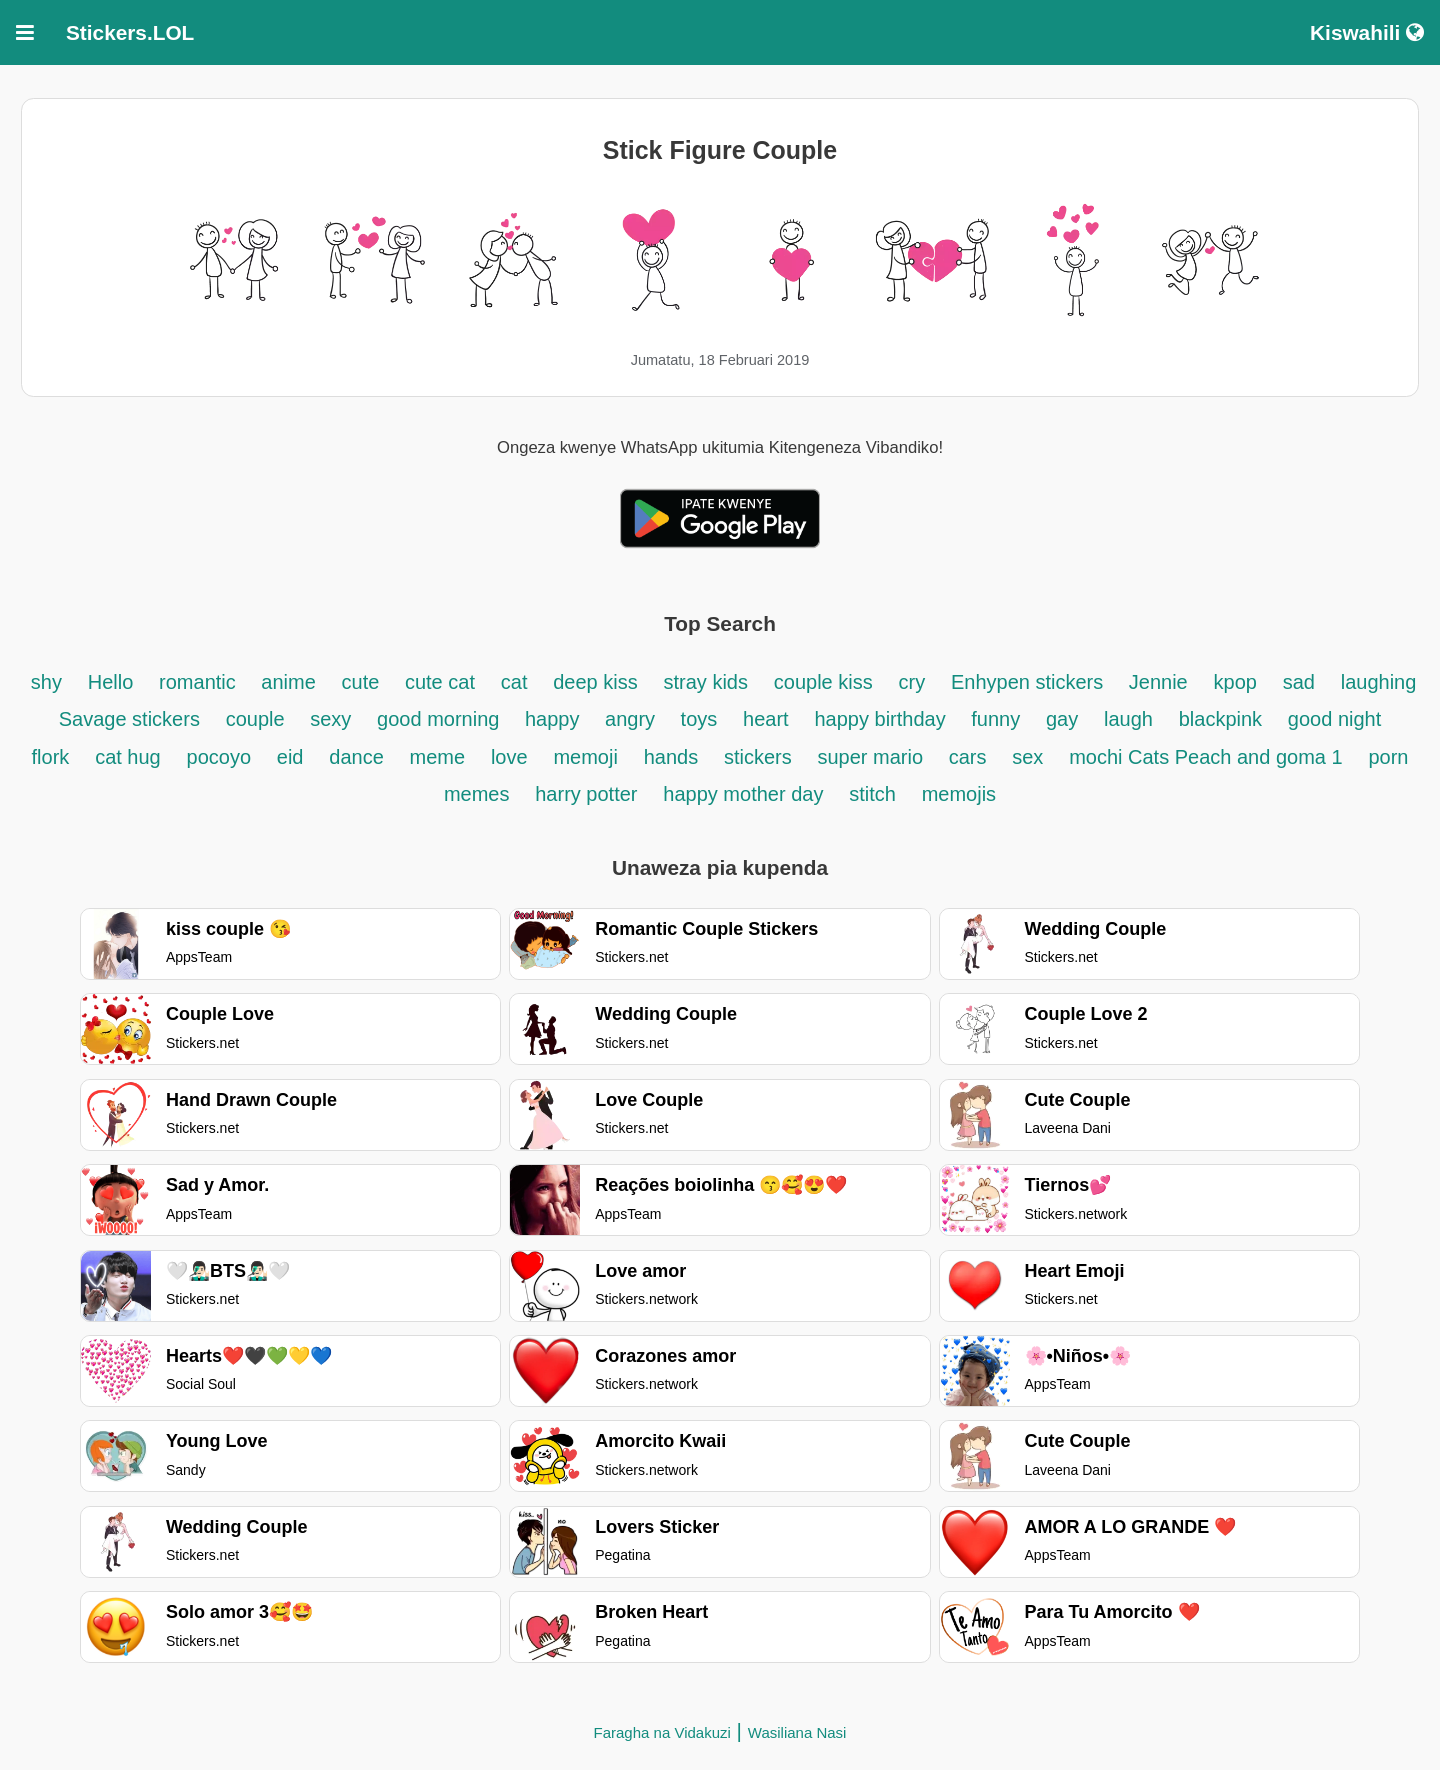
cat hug (128, 757)
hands (671, 757)
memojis (959, 794)
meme (438, 757)
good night (1334, 719)
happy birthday (882, 719)
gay (1062, 719)
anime (288, 682)
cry (911, 682)
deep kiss (595, 682)
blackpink (1220, 719)
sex (1027, 757)
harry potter (586, 794)
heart (766, 719)
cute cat (440, 682)
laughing (1379, 682)
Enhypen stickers (1030, 682)
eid (290, 757)
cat (514, 682)
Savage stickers (129, 719)
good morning (441, 719)
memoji (585, 757)
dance (356, 757)
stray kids (706, 682)
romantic (200, 682)
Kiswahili (1367, 32)
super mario (873, 757)
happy (555, 719)
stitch (872, 794)
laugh (1128, 719)
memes (477, 794)
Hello (111, 682)
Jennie (1158, 682)
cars (968, 757)
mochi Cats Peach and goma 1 (1206, 757)
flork (51, 757)
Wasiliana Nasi (797, 1732)
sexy (330, 719)
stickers (758, 757)
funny (995, 719)
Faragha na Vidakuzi (662, 1732)
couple (258, 719)
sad (1299, 682)
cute (363, 682)
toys (699, 719)
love (509, 757)
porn (1388, 757)
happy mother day (743, 794)
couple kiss (823, 682)
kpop (1235, 682)
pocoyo (219, 757)
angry (633, 719)
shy (46, 682)
